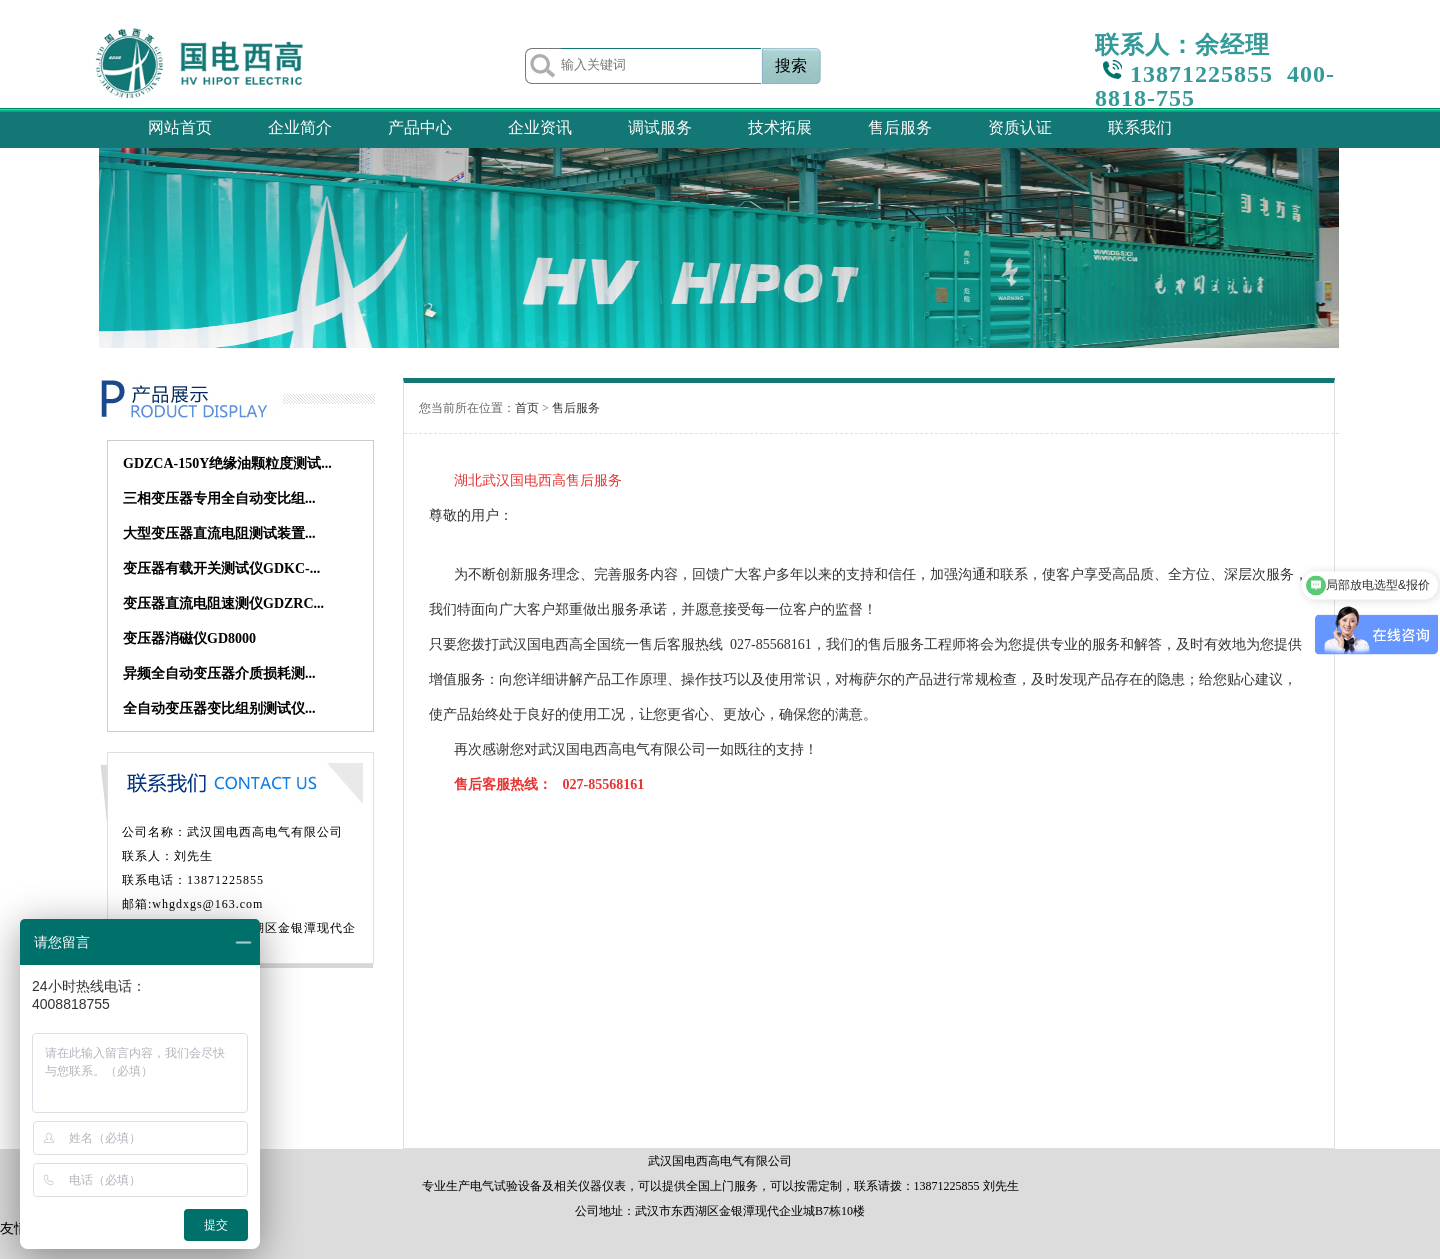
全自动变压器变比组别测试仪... (219, 708)
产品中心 (420, 127)
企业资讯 (540, 127)
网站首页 (180, 127)
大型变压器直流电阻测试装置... (219, 533)
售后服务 (900, 127)
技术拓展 (780, 127)
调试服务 (660, 127)
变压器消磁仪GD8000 (189, 638)
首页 (527, 408)
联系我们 (1140, 127)
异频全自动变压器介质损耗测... (219, 673)
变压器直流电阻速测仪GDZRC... (223, 603)
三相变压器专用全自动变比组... (219, 498)
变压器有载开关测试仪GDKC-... (221, 568)
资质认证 (1020, 127)
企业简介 (300, 127)
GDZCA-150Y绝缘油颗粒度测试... (227, 463)
